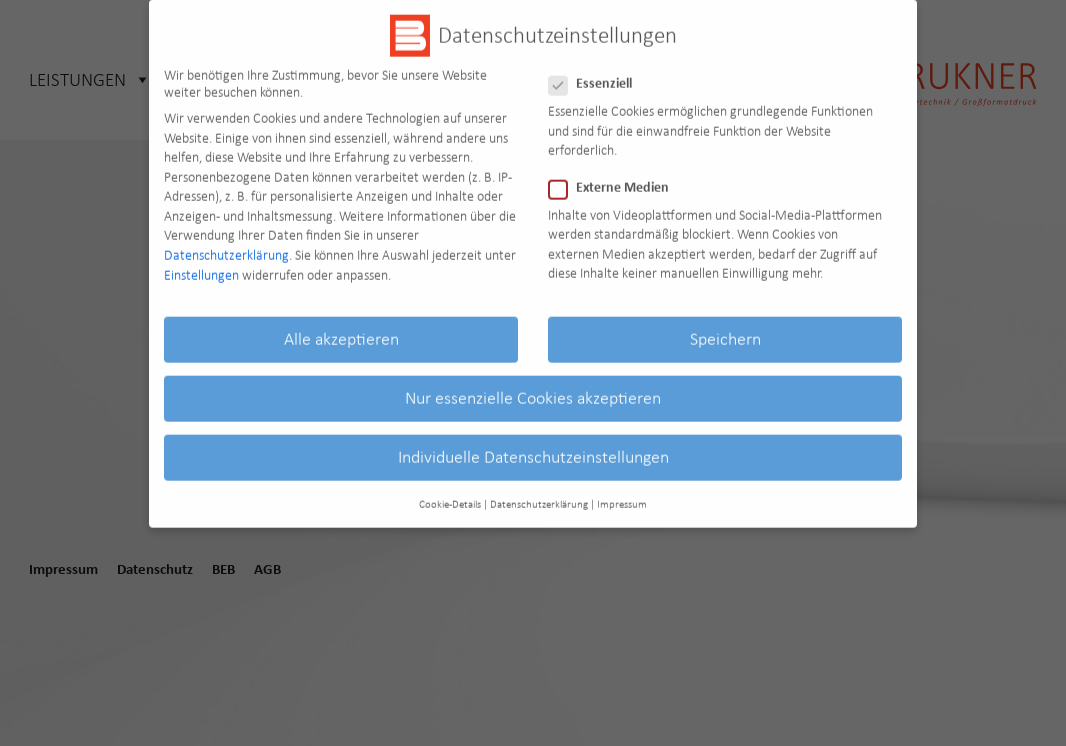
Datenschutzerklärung (226, 242)
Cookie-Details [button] (450, 491)
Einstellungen (201, 262)
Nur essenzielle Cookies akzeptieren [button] (533, 385)
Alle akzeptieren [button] (341, 326)
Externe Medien (615, 176)
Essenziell (596, 72)
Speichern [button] (725, 326)
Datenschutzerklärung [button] (539, 491)
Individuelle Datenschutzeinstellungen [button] (533, 445)
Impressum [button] (622, 491)
